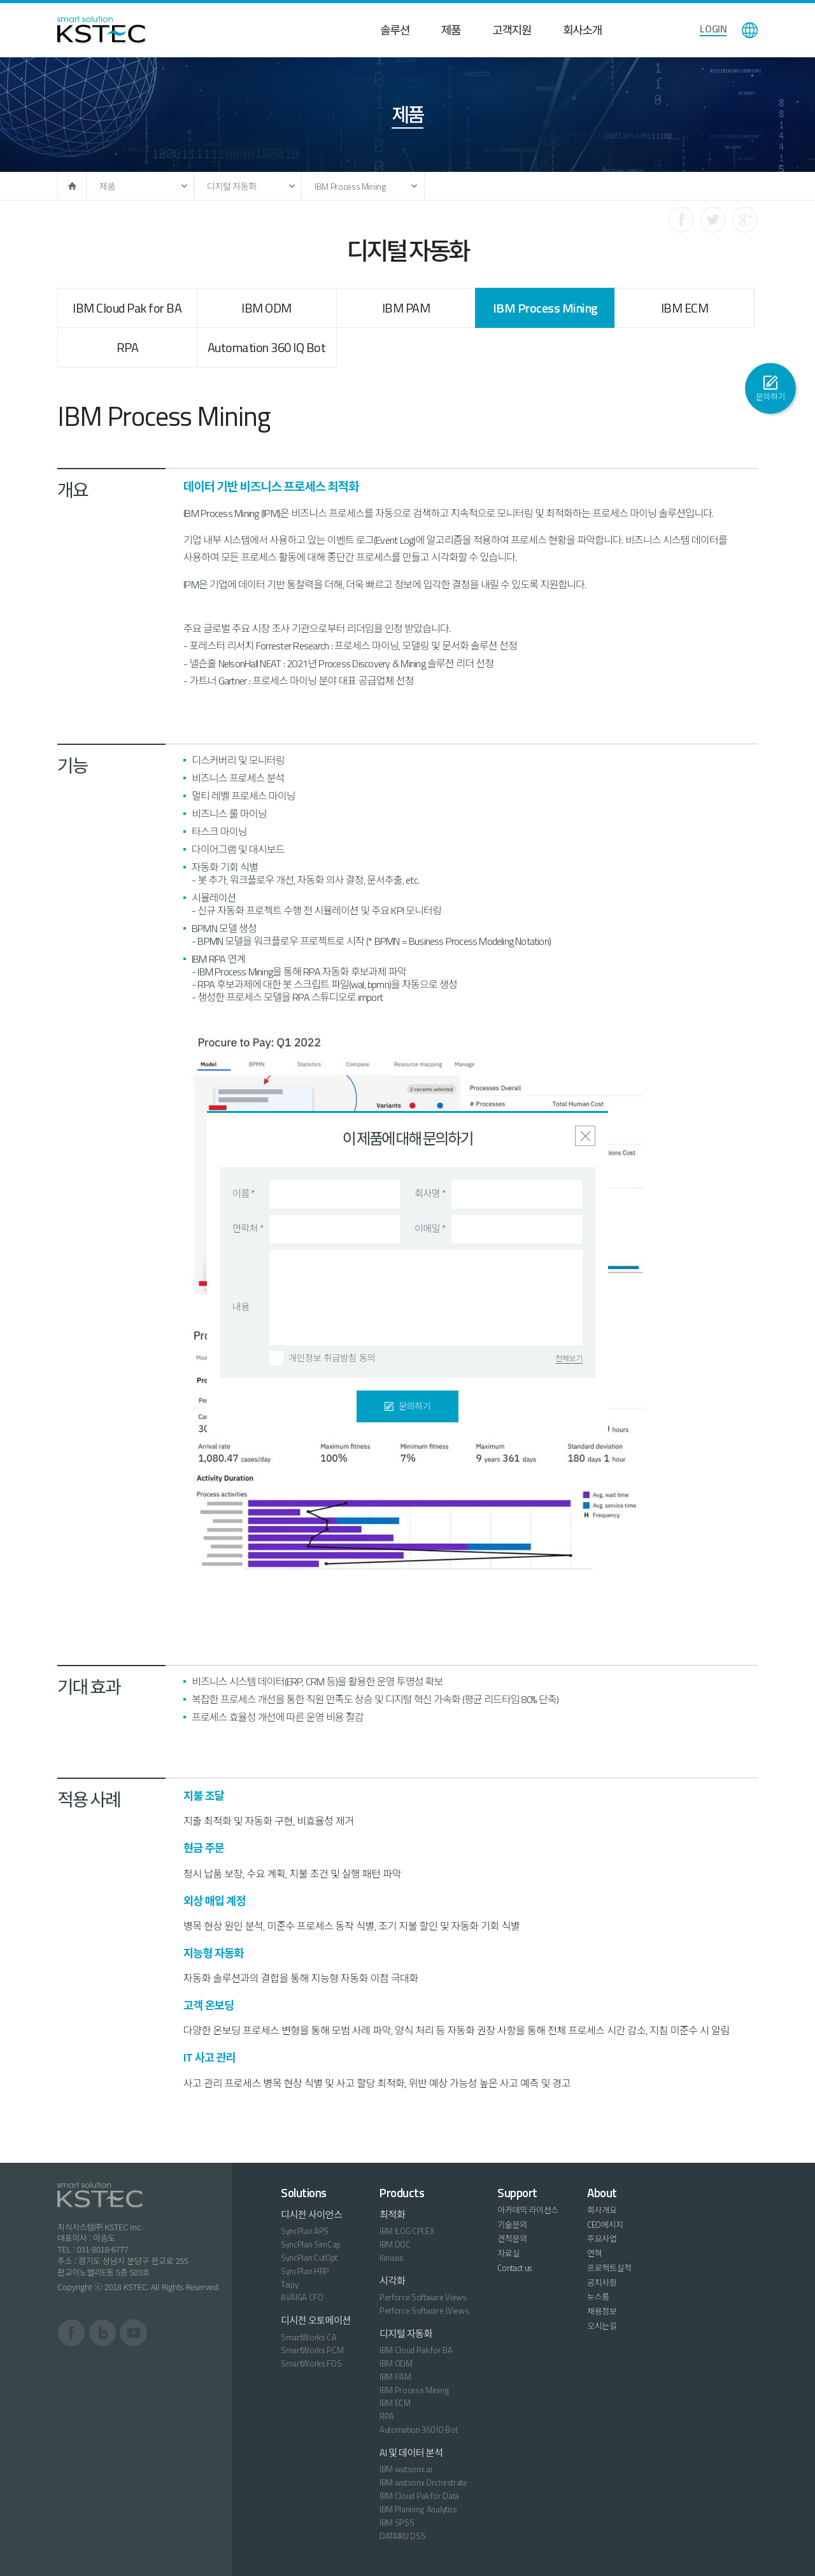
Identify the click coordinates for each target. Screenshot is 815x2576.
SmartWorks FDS (311, 2363)
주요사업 (602, 2238)
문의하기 (771, 396)
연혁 (594, 2253)
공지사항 (602, 2282)
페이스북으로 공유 (681, 219)
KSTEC (101, 30)
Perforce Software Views (423, 2297)
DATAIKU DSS (402, 2536)
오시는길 (602, 2325)
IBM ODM (266, 308)
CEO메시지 (605, 2224)
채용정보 (602, 2311)
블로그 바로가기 (103, 2333)
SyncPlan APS (305, 2231)
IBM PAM (406, 308)
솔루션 (394, 30)
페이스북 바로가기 (71, 2333)
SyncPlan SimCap (311, 2244)
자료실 (508, 2253)
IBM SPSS (396, 2522)
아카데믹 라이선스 (527, 2210)
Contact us (514, 2267)
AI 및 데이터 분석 (411, 2452)
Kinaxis (391, 2257)
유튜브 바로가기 (133, 2333)
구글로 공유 (745, 219)
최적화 (392, 2214)
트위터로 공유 (713, 219)
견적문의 (512, 2238)
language (750, 30)
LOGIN (713, 28)
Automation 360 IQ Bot (267, 347)
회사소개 (582, 30)
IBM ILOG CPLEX (406, 2231)
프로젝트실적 (609, 2267)
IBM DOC (395, 2244)
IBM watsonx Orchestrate (423, 2482)
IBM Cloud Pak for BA (127, 308)
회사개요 (602, 2210)
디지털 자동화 (232, 186)
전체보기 (569, 1359)
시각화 (392, 2281)
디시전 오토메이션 (316, 2320)
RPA (128, 347)
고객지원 (511, 30)
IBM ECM (685, 308)
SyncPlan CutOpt (309, 2257)
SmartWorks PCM (312, 2350)
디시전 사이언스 (312, 2214)
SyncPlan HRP (305, 2271)
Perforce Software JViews (424, 2310)
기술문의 (512, 2224)
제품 (450, 30)
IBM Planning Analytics (418, 2509)
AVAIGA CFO (302, 2297)
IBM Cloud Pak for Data (419, 2495)
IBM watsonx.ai (405, 2469)
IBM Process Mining (350, 186)
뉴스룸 (598, 2296)
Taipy (289, 2284)
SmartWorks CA (309, 2337)
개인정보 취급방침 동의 (332, 1358)
